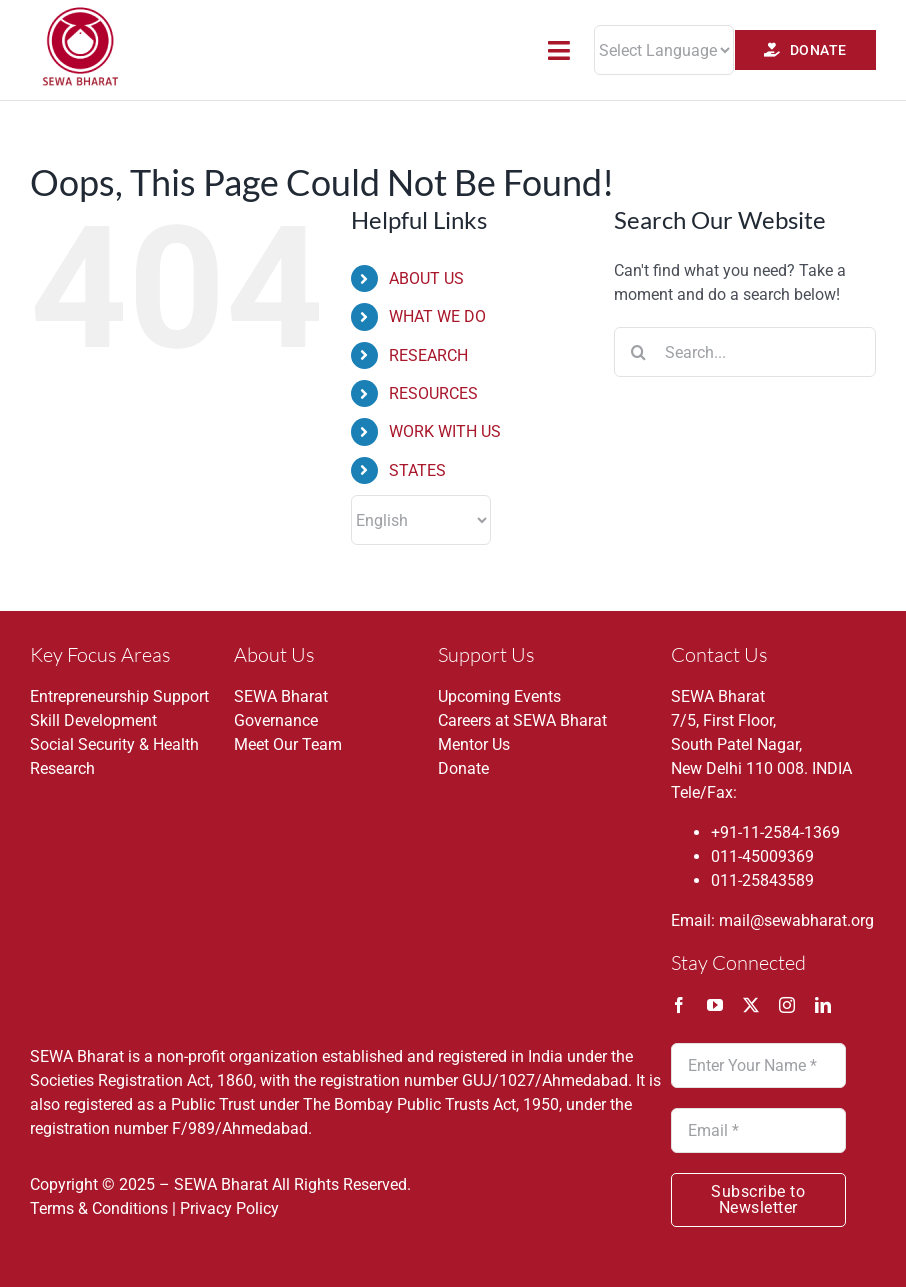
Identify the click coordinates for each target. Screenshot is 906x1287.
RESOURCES (433, 393)
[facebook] (679, 1005)
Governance (276, 720)
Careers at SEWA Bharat (522, 720)
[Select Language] (421, 520)
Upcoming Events (499, 696)
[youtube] (715, 1005)
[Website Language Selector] (664, 50)
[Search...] (745, 352)
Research (62, 768)
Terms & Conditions (99, 1208)
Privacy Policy (229, 1208)
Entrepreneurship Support (119, 696)
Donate (463, 768)
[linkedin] (823, 1005)
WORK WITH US (445, 431)
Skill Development (93, 720)
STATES (417, 470)
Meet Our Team (288, 744)
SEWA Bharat (281, 696)
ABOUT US (426, 278)
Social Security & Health (114, 744)
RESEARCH (428, 355)
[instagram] (787, 1005)
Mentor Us (474, 744)
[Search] (639, 352)
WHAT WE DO (437, 316)
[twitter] (751, 1005)
